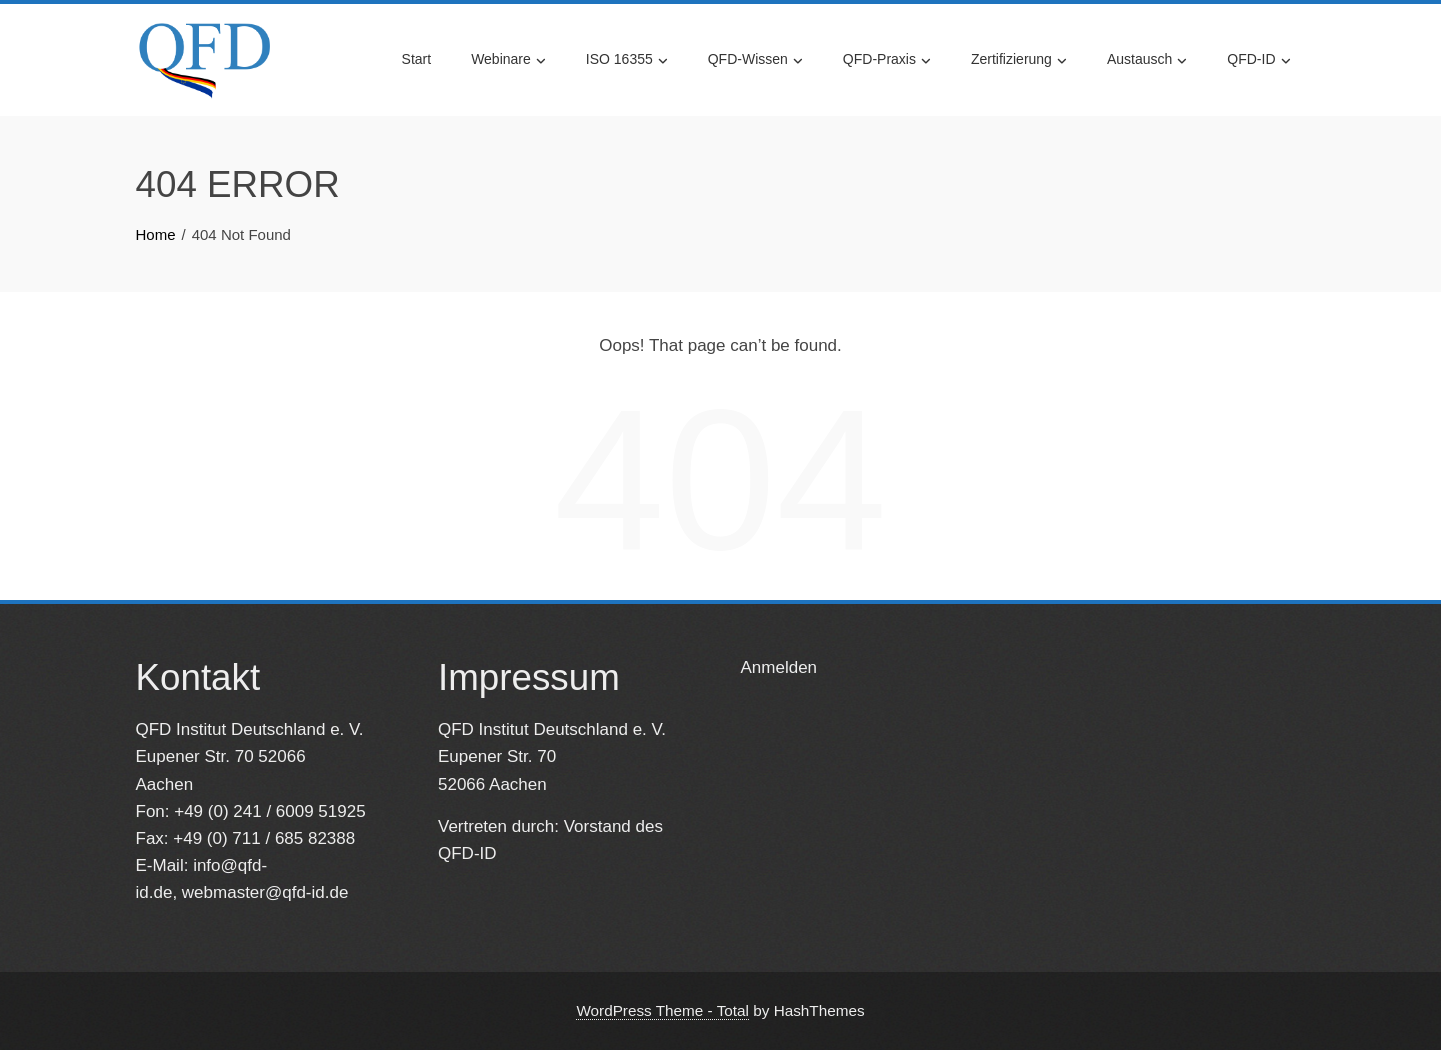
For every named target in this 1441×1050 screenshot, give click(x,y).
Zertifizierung (1019, 60)
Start (417, 59)
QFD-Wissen (755, 60)
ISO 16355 (627, 60)
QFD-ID (1258, 60)
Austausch (1147, 60)
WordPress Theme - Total (662, 1010)
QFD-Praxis (887, 60)
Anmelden (779, 667)
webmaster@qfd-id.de (265, 892)
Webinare (508, 60)
